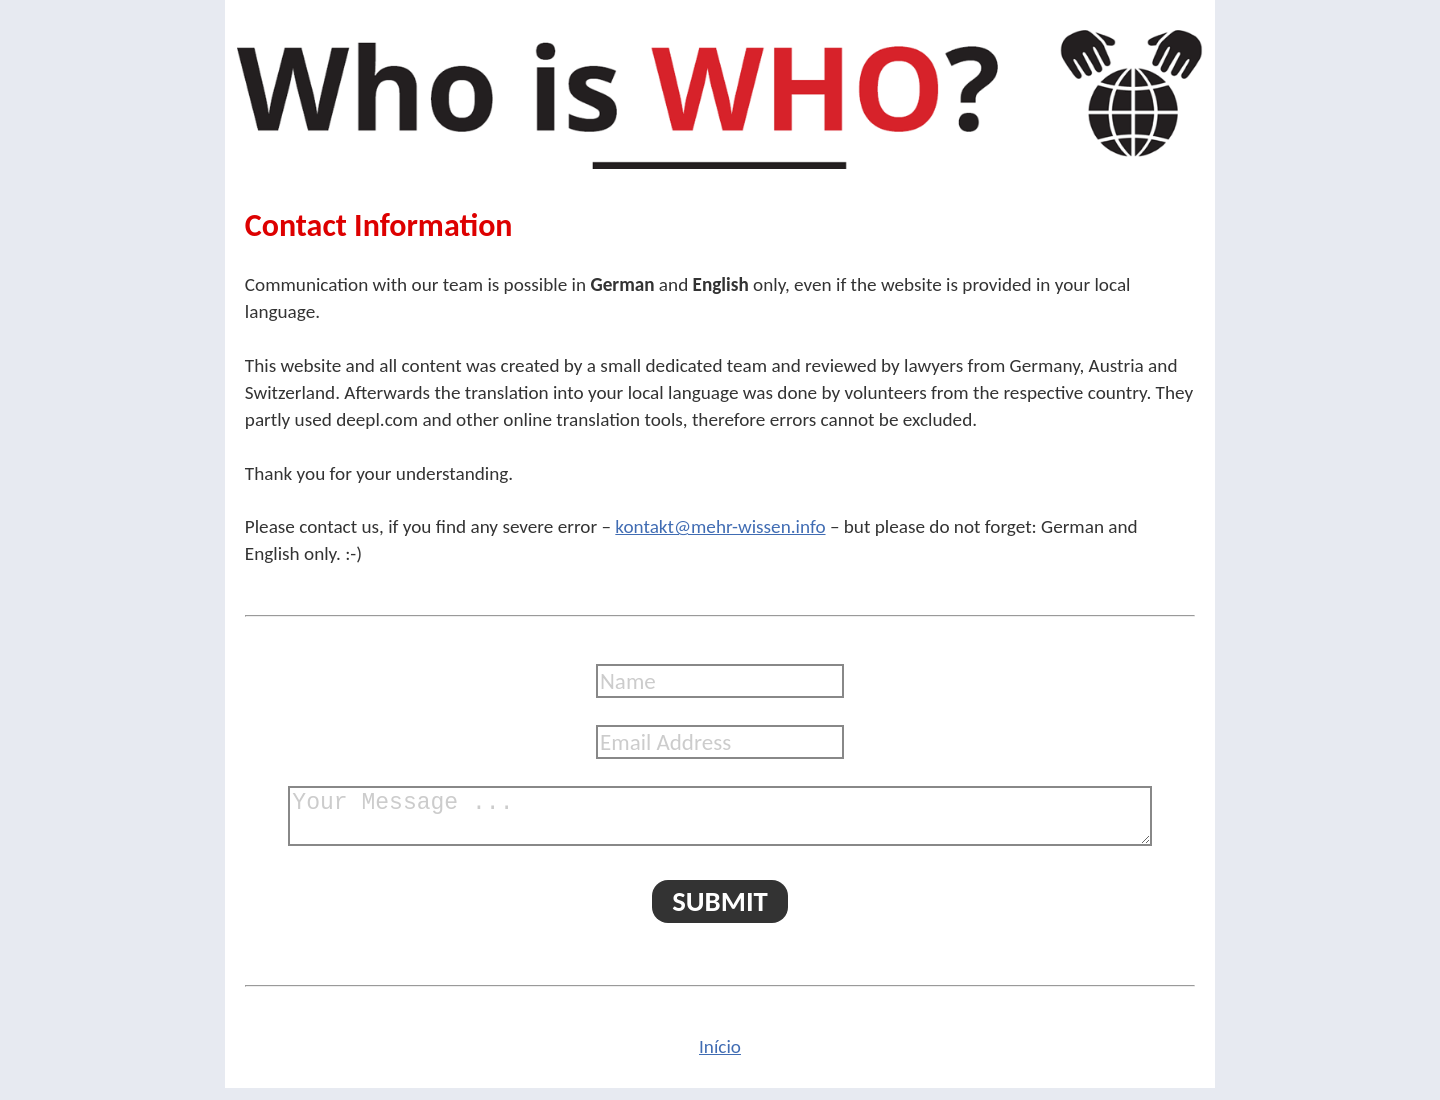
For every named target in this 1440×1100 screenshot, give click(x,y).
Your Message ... (719, 822)
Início (720, 1058)
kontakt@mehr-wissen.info (720, 526)
